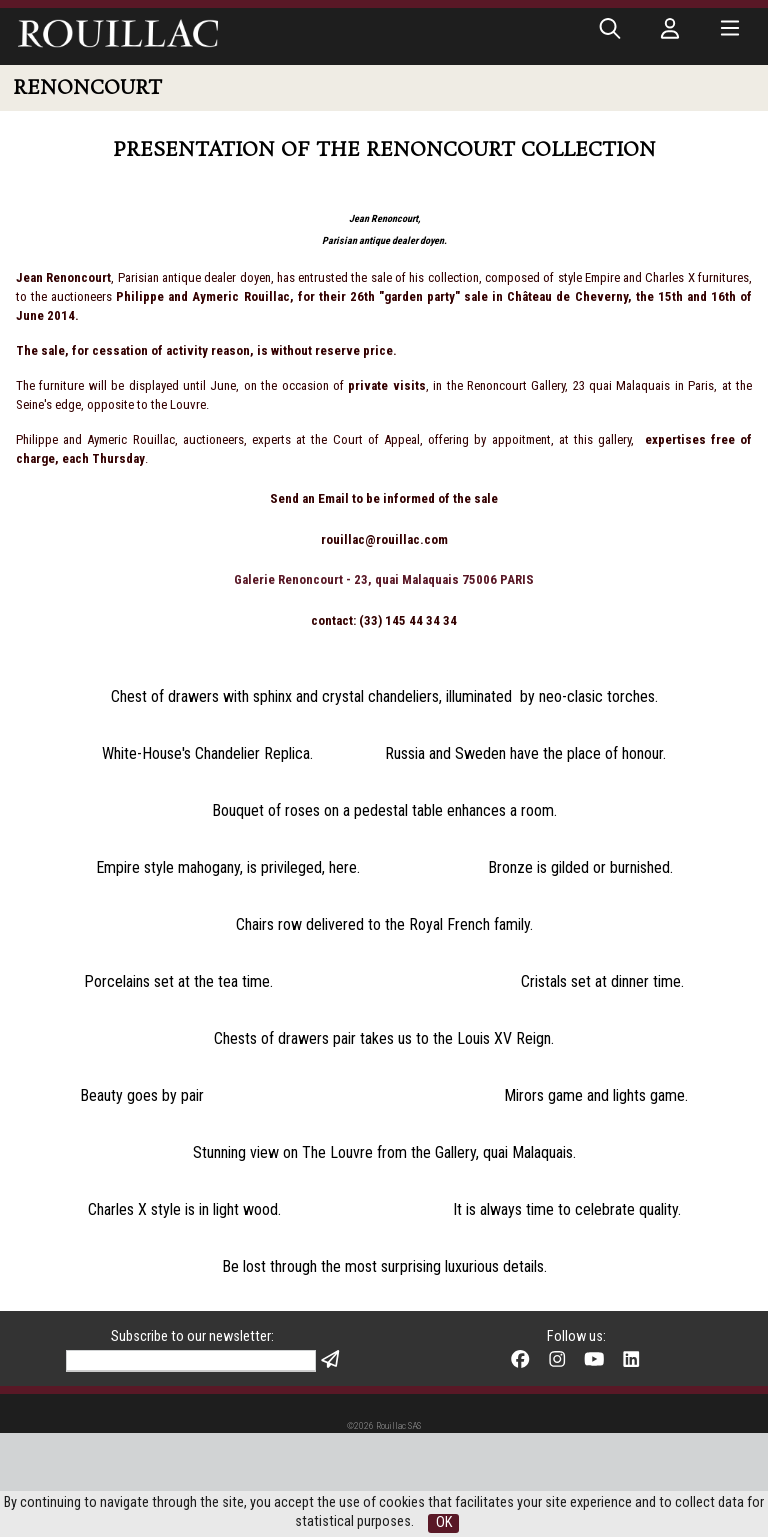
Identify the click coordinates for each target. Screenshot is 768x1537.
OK (444, 1522)
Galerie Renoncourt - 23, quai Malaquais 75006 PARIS (384, 579)
